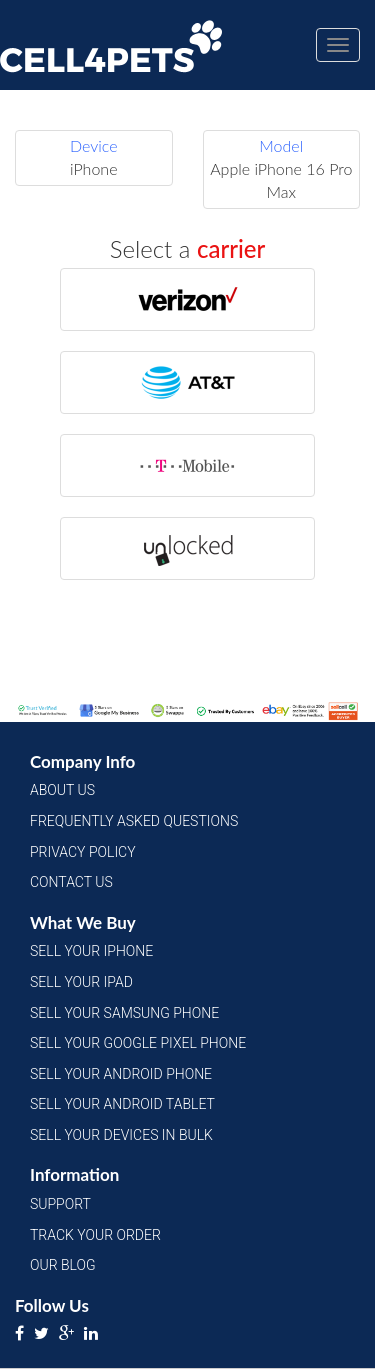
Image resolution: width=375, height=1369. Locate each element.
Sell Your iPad (81, 982)
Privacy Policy (83, 852)
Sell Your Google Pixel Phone (138, 1043)
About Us (62, 790)
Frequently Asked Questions (134, 821)
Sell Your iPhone (91, 951)
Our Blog (63, 1265)
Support (60, 1204)
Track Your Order (95, 1235)
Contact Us (71, 882)
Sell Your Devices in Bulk (121, 1135)
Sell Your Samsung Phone (124, 1013)
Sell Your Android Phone (121, 1074)
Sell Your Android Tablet (122, 1104)
